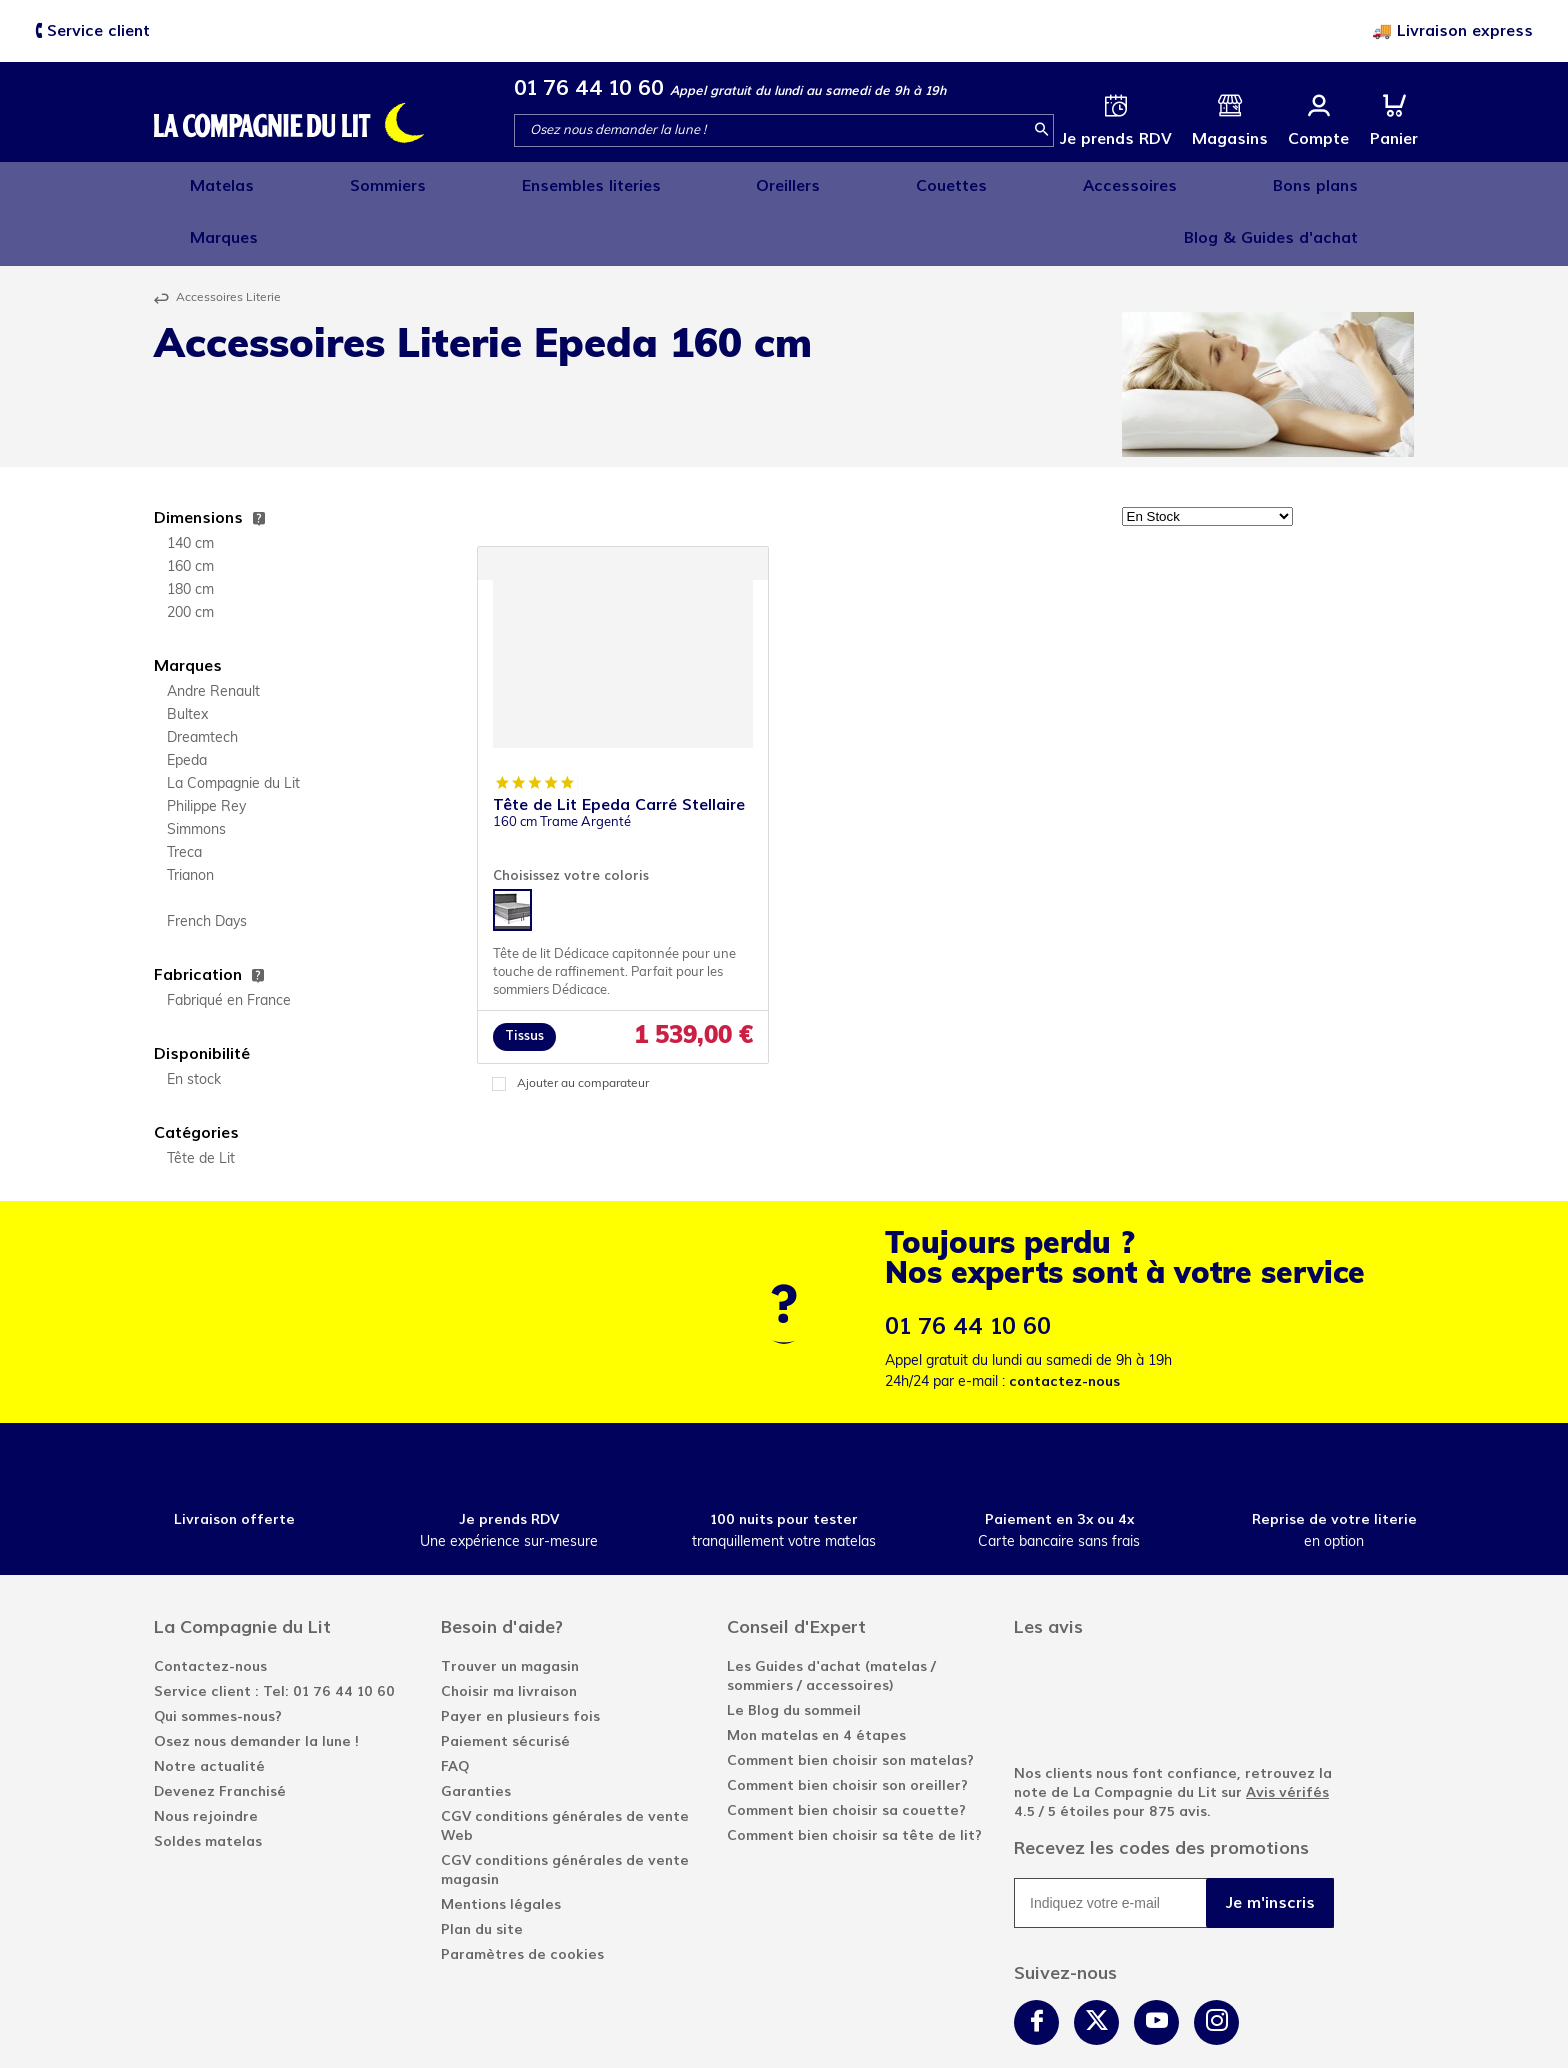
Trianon (190, 818)
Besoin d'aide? (502, 1569)
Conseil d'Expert (796, 1569)
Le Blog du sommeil (794, 1652)
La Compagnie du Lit (233, 726)
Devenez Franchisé (220, 1733)
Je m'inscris (1270, 1844)
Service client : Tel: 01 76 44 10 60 (274, 1633)
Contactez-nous (210, 1608)
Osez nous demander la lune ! (256, 1683)
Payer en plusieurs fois (520, 1658)
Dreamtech (202, 680)
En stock (194, 1022)
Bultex (187, 657)
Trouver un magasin (510, 1608)
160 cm (190, 509)
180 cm (190, 532)
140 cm (190, 486)
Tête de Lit (201, 1101)
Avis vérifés (1287, 1734)
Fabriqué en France (229, 943)
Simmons (196, 772)
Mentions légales (501, 1846)
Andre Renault (213, 634)
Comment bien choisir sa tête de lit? (854, 1777)
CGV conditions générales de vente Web (565, 1768)
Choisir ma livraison (509, 1633)
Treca (184, 795)
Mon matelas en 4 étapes (816, 1677)
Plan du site (482, 1871)
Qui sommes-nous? (218, 1658)
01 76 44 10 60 (589, 87)
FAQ (455, 1708)
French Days (207, 864)
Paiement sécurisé (505, 1683)
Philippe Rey (206, 749)
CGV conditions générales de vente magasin (565, 1812)
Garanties (476, 1733)
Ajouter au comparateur (583, 1026)
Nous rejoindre (206, 1758)
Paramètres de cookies (522, 1896)
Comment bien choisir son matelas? (850, 1702)
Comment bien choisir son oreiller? (847, 1727)
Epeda (187, 703)
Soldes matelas (208, 1783)
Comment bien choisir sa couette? (846, 1752)
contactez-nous (1064, 1323)
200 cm (190, 555)
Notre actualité (209, 1708)
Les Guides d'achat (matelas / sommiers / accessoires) (831, 1618)
